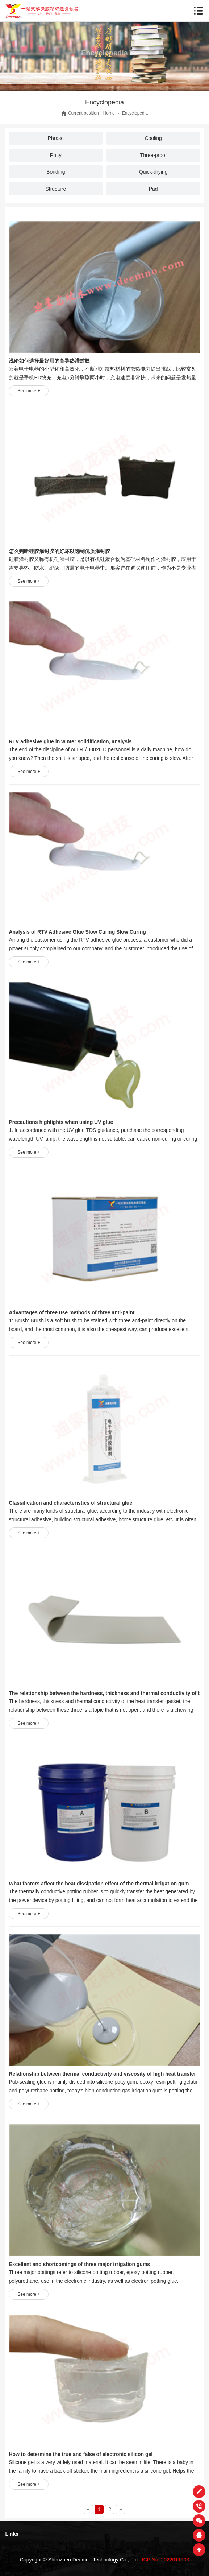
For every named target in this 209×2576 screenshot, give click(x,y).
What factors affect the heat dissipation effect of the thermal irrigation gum (99, 1883)
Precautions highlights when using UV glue (61, 1122)
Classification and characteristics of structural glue (70, 1503)
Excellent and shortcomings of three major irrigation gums (79, 2264)
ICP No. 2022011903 (165, 2560)
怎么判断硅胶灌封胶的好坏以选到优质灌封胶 (59, 551)
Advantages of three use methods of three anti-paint (71, 1312)
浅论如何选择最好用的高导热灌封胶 (49, 361)
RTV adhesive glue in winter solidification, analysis (70, 741)
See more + (28, 390)
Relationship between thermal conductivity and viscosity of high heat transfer (102, 2074)
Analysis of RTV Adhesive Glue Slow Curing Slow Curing (77, 932)
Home (109, 113)
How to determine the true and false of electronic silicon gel (80, 2454)
